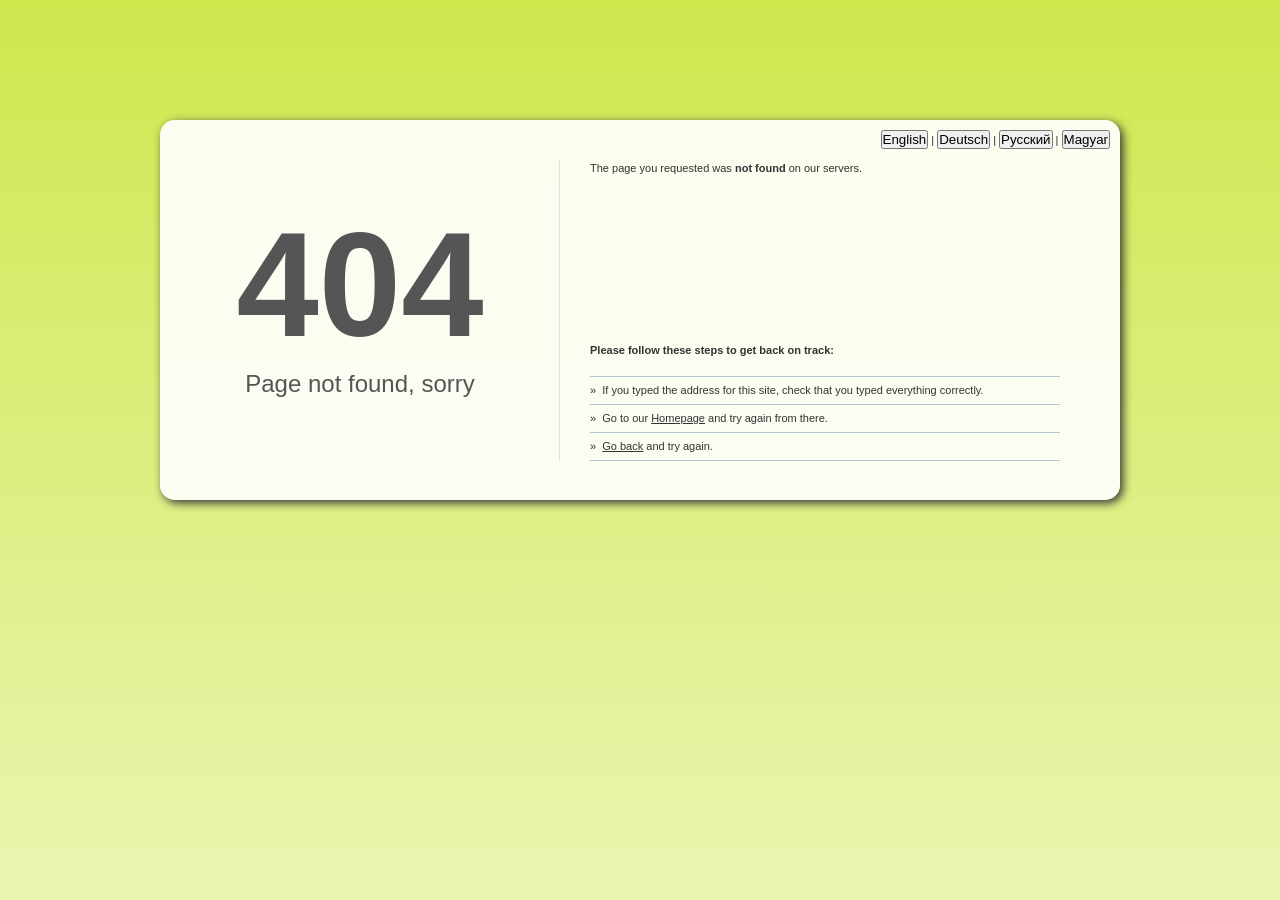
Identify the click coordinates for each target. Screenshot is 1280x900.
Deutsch (963, 139)
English (905, 139)
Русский (1025, 139)
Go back (622, 446)
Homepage (678, 418)
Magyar (1086, 139)
